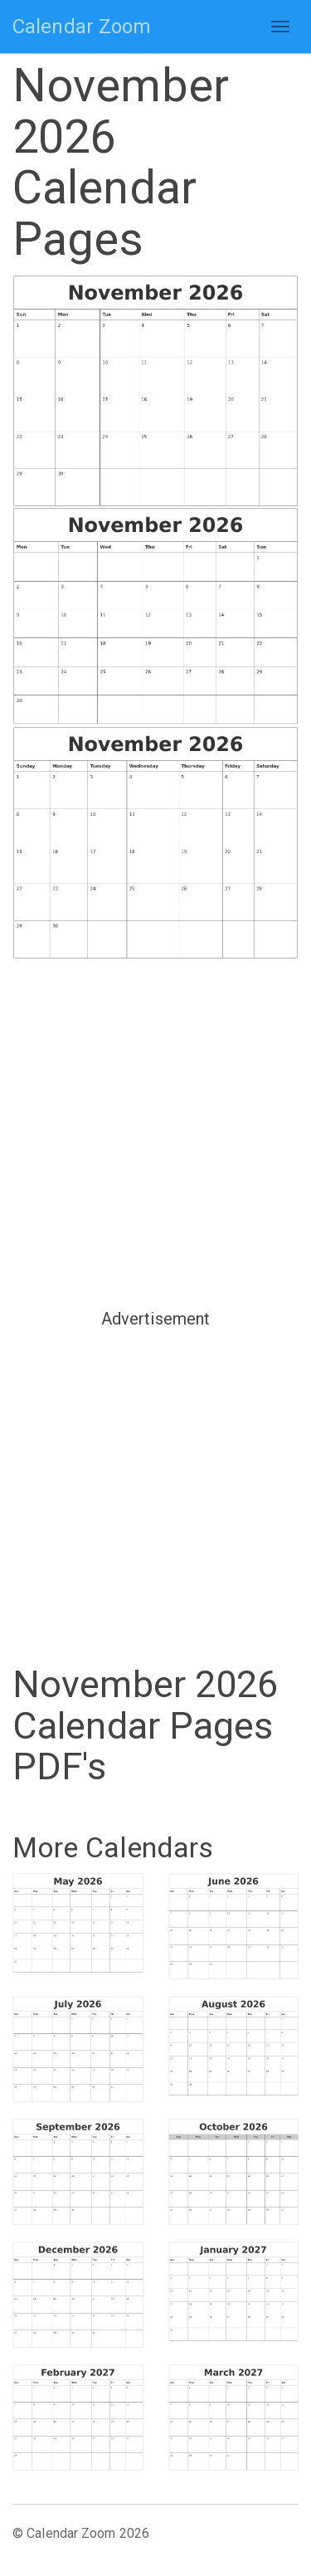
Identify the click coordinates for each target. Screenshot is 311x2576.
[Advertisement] (155, 1131)
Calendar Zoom (81, 26)
